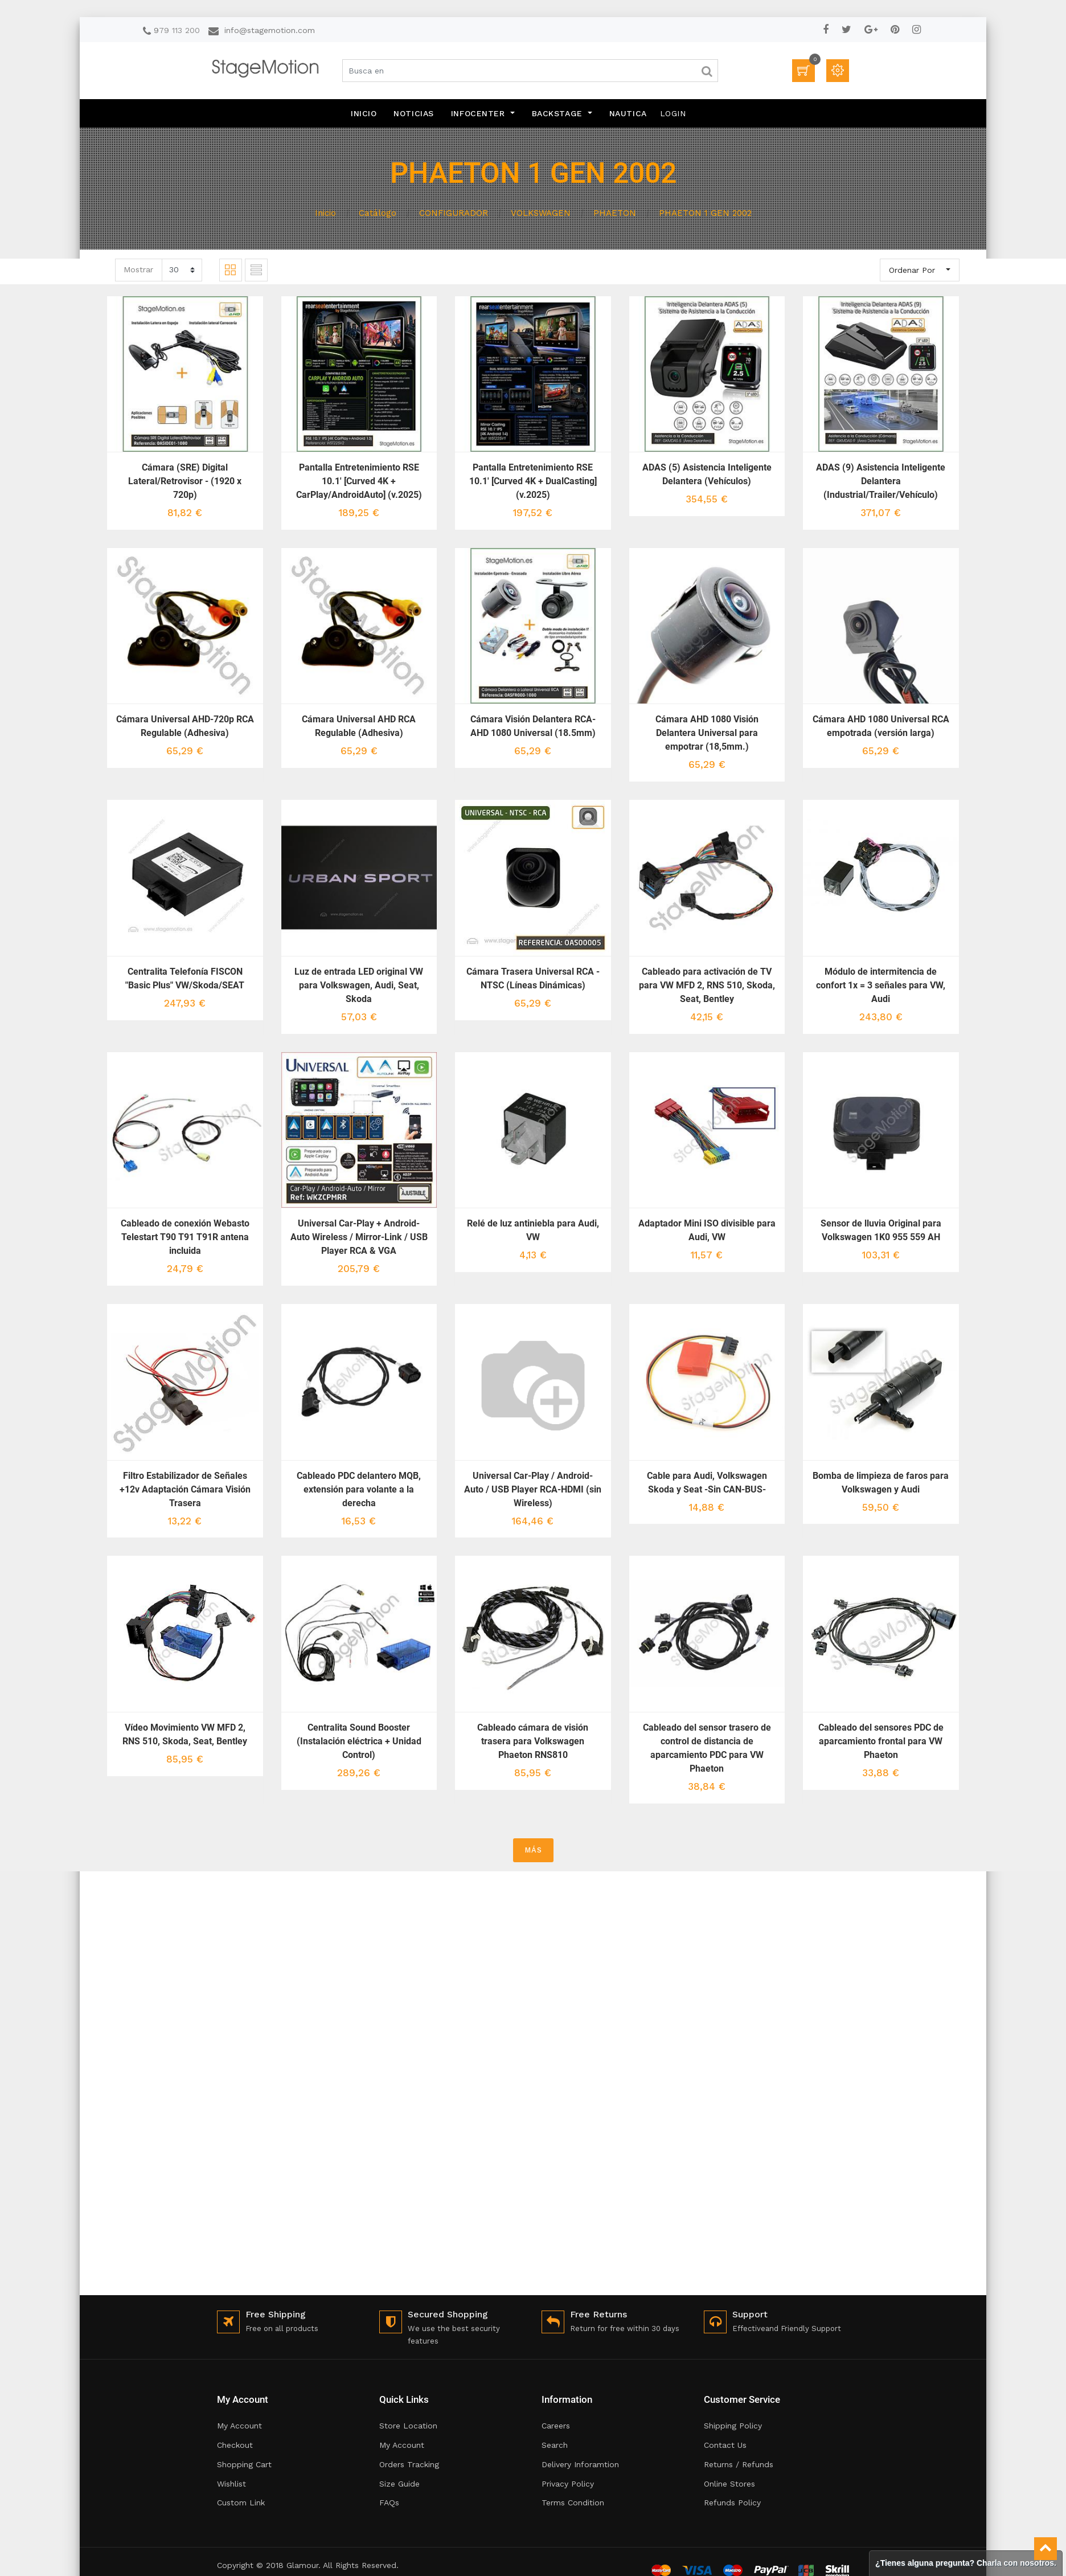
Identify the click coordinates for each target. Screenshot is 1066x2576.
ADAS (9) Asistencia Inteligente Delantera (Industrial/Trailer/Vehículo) (880, 481)
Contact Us (725, 2445)
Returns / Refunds (738, 2464)
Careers (556, 2425)
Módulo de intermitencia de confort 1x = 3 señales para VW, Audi (880, 985)
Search (555, 2445)
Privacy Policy (568, 2483)
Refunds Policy (732, 2502)
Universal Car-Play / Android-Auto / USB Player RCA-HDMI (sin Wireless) (532, 1489)
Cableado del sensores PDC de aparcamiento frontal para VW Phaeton (881, 1741)
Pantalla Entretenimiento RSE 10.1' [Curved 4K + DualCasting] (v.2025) (533, 481)
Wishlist (231, 2483)
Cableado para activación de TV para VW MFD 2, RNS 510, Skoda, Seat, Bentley (707, 985)
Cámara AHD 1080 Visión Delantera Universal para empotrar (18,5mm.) (706, 733)
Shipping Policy (733, 2425)
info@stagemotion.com (269, 30)
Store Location (408, 2425)
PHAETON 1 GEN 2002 (705, 213)
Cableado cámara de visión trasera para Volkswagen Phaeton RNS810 (532, 1741)
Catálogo (377, 213)
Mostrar (138, 269)
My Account (239, 2425)
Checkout (235, 2445)
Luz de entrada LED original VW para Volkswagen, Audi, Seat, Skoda (358, 985)
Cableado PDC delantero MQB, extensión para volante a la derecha (359, 1489)
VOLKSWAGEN (541, 213)
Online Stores (729, 2483)
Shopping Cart (244, 2464)
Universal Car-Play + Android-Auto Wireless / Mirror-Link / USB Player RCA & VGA (359, 1237)
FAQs (389, 2502)
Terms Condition (573, 2502)
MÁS (533, 1850)
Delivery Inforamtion (580, 2464)
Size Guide (399, 2483)
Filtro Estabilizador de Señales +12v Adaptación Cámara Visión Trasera (185, 1489)
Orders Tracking (409, 2464)
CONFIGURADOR (453, 213)
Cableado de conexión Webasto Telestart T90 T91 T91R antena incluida (185, 1237)
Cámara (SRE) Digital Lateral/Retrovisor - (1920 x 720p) (184, 481)
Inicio (325, 213)
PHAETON (614, 213)
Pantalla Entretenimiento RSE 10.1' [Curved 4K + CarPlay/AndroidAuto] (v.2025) (359, 481)
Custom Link (241, 2502)
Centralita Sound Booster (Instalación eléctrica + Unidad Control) (359, 1741)
